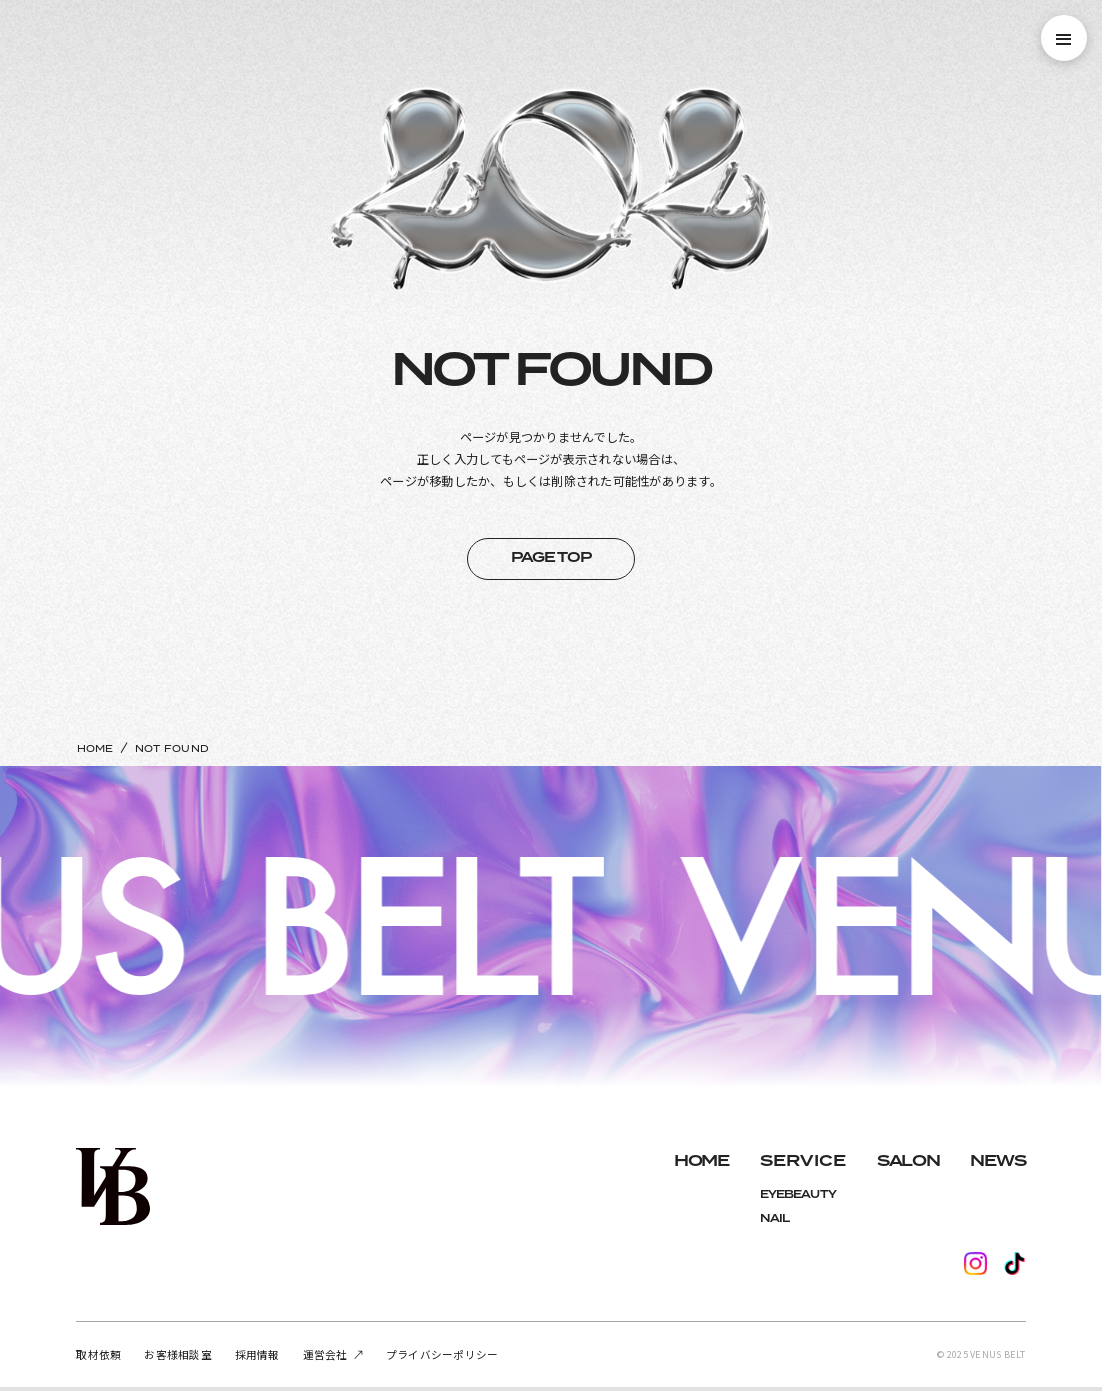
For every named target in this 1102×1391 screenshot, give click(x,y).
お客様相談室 (177, 1354)
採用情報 (257, 1354)
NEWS (997, 1161)
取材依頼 (98, 1354)
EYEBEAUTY (798, 1194)
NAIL (775, 1218)
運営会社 (325, 1354)
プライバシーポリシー (442, 1354)
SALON (908, 1161)
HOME (95, 748)
